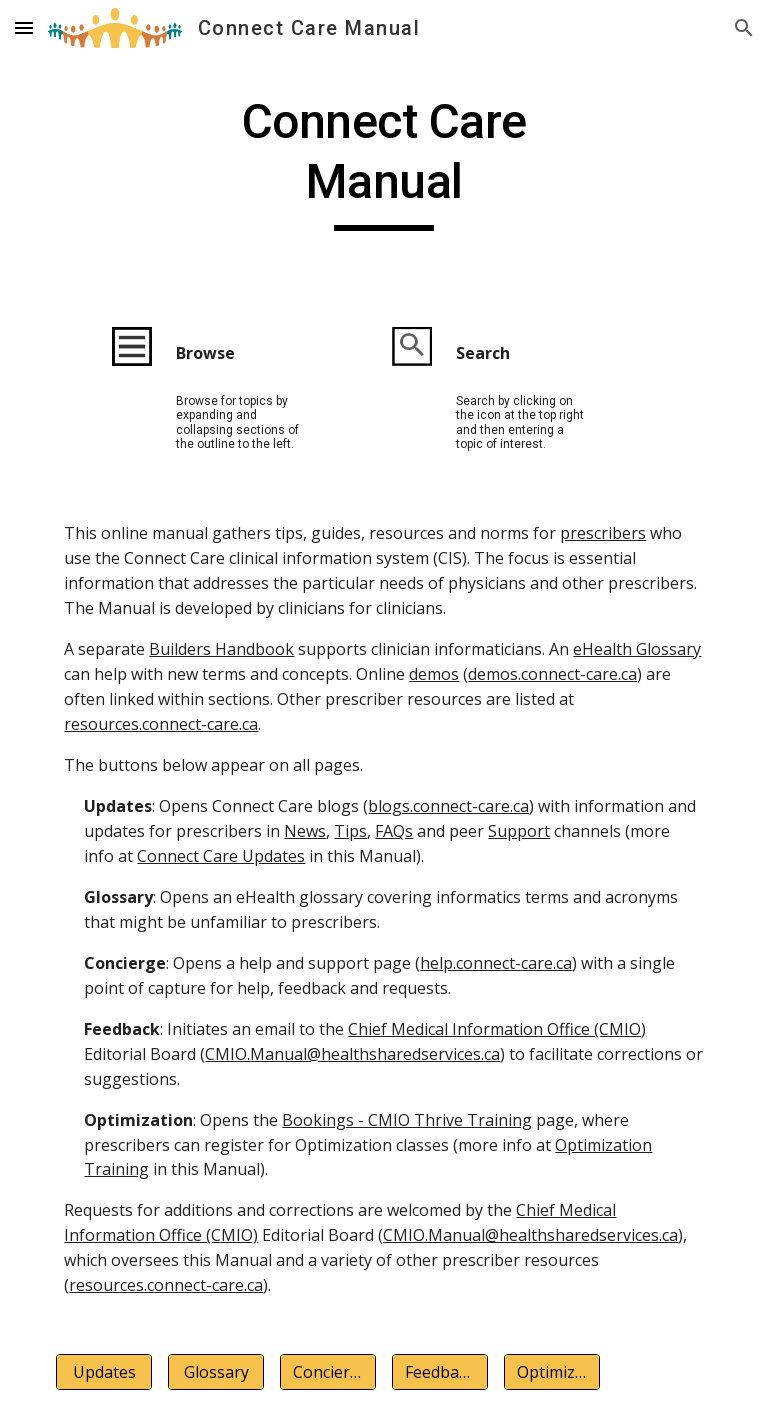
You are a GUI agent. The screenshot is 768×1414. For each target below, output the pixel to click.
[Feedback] (439, 1372)
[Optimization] (551, 1372)
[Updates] (103, 1372)
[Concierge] (327, 1372)
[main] (383, 161)
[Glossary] (215, 1372)
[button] (24, 27)
